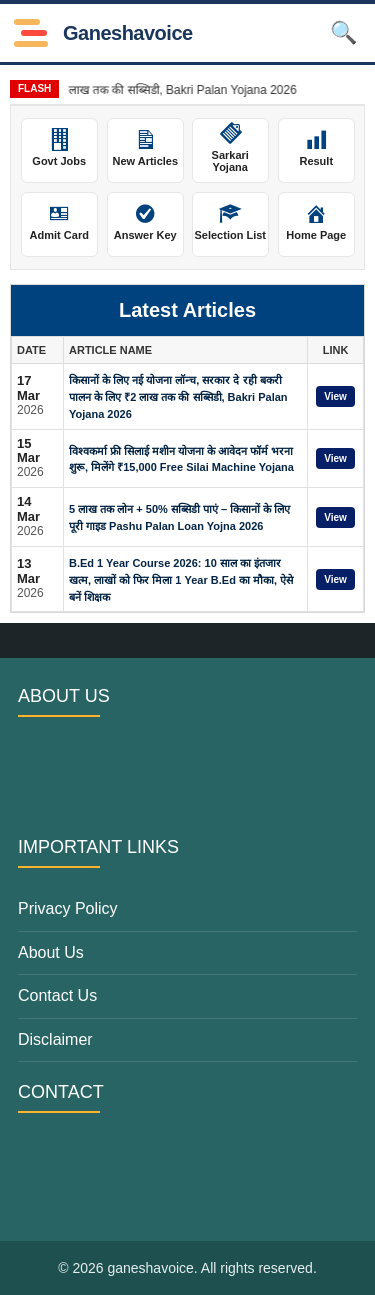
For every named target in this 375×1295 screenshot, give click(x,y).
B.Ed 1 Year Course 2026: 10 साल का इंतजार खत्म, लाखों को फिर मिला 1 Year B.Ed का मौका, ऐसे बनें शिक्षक (181, 580)
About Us (51, 952)
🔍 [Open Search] (343, 32)
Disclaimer (55, 1039)
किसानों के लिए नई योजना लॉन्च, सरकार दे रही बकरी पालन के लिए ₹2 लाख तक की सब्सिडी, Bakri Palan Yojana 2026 (178, 397)
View (335, 396)
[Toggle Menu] (31, 33)
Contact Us (57, 995)
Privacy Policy (68, 908)
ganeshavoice (128, 33)
